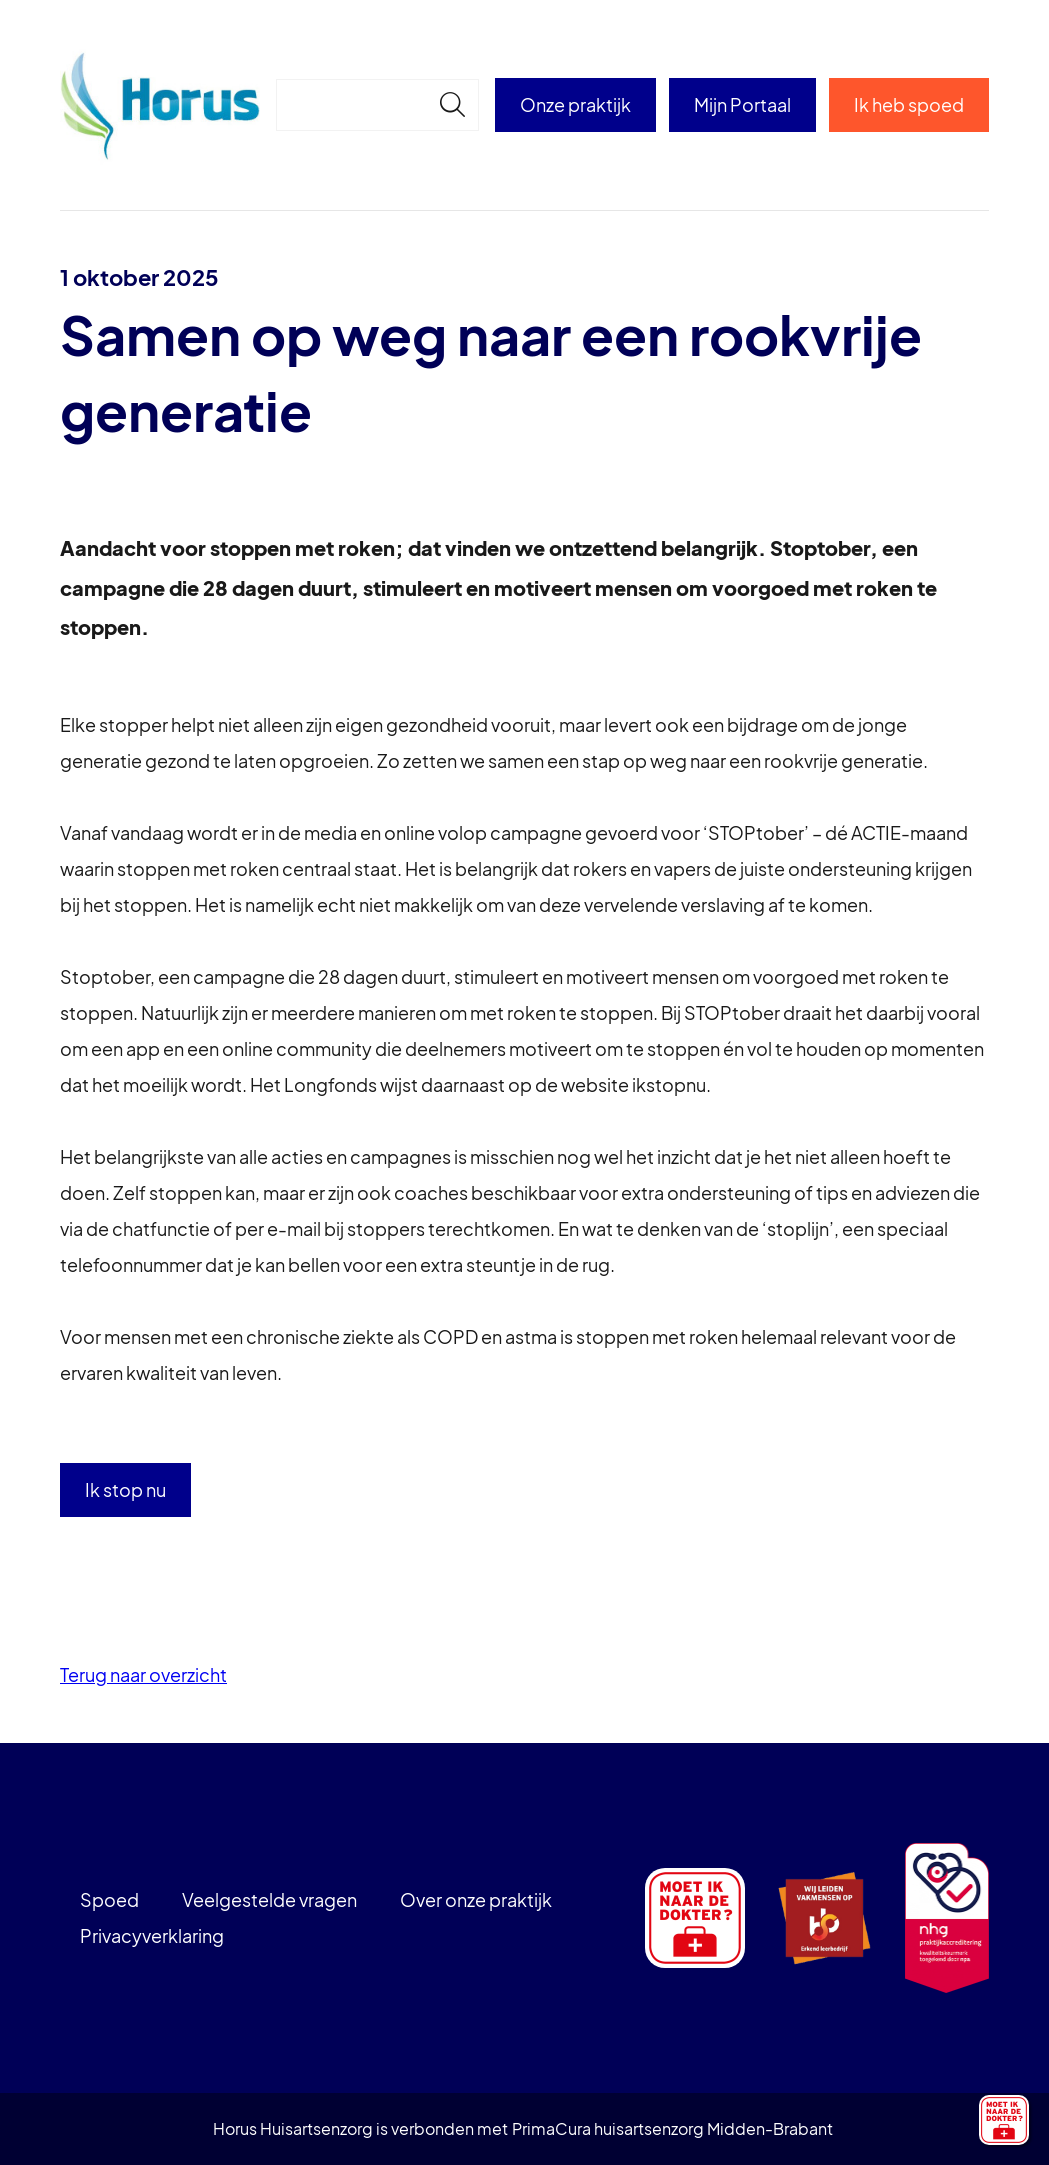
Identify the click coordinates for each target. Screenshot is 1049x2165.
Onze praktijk (575, 104)
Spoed (109, 1899)
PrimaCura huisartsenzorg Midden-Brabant (672, 2128)
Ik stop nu (125, 1489)
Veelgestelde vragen (269, 1899)
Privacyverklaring (152, 1935)
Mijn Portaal (742, 104)
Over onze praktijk (476, 1899)
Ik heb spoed (909, 104)
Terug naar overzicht (143, 1674)
